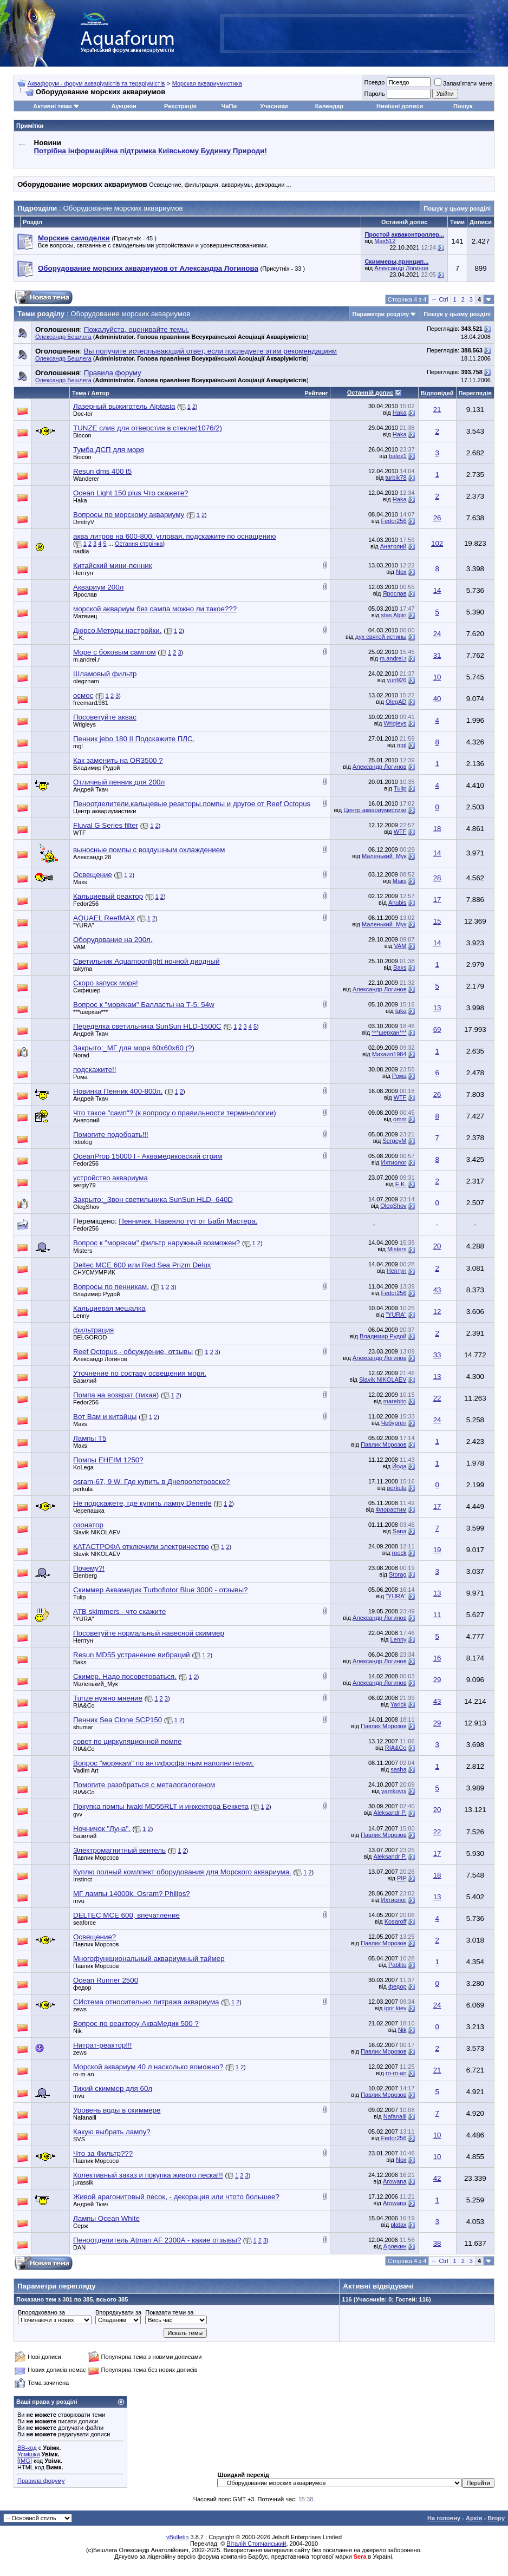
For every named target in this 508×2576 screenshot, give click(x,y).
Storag (397, 1574)
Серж (80, 2225)
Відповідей (437, 393)
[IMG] (24, 2460)
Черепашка (89, 1510)
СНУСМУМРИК (94, 1272)
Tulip (400, 788)
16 (437, 1658)
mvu (78, 1901)
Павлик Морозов (383, 1444)
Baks (399, 967)
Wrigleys (84, 724)
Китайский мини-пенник (112, 565)
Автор (100, 393)
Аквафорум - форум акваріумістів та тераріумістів (96, 83)
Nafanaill (84, 2117)
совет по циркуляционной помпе (127, 1741)
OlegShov (86, 1207)
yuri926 (396, 680)
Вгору (496, 2518)
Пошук (462, 106)
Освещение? (94, 1937)
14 (437, 590)
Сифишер (86, 990)
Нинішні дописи (399, 106)
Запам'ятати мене (463, 83)
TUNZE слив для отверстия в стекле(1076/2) (147, 428)
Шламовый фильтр (104, 674)
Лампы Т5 (89, 1438)
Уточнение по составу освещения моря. (139, 1373)
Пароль (374, 93)
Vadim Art (86, 1770)
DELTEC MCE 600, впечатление (126, 1915)
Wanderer (86, 478)
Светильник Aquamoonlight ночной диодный (146, 961)
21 (437, 410)
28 (437, 878)
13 (437, 1008)
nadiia (81, 551)
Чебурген (394, 1423)
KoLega (83, 1467)
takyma (82, 968)
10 (437, 677)
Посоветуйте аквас (104, 717)
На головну (443, 2518)
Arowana (394, 2181)
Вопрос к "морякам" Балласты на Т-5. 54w (143, 1005)
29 (437, 1680)
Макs (80, 882)
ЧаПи (229, 106)
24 (437, 634)
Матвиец (85, 616)
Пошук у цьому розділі (457, 208)
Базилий (84, 1380)
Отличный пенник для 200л (119, 782)
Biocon (82, 435)
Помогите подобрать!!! (110, 1134)
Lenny (81, 1315)
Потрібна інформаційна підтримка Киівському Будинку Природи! (150, 151)
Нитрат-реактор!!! (102, 2045)
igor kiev (396, 2008)
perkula (83, 1489)
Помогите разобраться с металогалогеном (144, 1785)
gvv (77, 1814)
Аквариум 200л (98, 587)
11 (437, 1615)
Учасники (274, 106)
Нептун (83, 573)
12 (437, 1311)
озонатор (88, 1525)
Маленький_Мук (384, 856)
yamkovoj (393, 1791)
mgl (78, 746)
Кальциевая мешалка (109, 1308)
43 (437, 1290)
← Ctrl (439, 299)
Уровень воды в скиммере (116, 2110)
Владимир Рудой (96, 767)
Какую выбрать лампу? (112, 2132)
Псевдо (374, 82)
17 (437, 899)
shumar (83, 1727)
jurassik (83, 2182)
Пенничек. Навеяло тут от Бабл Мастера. (188, 1221)
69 (437, 1029)
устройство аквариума (110, 1178)
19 (437, 1550)
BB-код (27, 2447)
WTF (79, 832)
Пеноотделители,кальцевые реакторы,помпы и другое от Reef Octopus (191, 804)
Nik (77, 2031)
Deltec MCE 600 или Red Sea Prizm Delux (142, 1265)
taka (401, 1011)
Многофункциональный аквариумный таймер (149, 1958)
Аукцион (124, 106)
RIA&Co (84, 1705)
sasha (398, 1769)
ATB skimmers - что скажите (119, 1611)
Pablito (397, 1965)
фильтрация (93, 1330)
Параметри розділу (381, 314)
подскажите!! (94, 1069)
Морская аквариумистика (207, 83)
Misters (82, 1250)
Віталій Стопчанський (256, 2543)
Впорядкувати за (118, 2312)
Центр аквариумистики (104, 811)
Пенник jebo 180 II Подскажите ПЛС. (133, 739)
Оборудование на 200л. (113, 940)
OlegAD (396, 701)
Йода (399, 1466)
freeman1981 (90, 702)
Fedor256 (393, 521)
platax (398, 2224)
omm (399, 1119)
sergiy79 (84, 1185)
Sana (400, 1531)
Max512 (384, 241)
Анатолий (393, 546)
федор (82, 1987)
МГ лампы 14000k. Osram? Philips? (131, 1893)
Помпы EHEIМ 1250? (108, 1460)
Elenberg (85, 1575)
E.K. (78, 638)
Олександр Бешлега (63, 337)
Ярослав (85, 594)
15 (437, 921)
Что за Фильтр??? (103, 2153)
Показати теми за (169, 2312)
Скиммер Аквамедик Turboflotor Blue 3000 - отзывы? (160, 1590)
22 (437, 1398)
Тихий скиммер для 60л (112, 2088)
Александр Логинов (401, 268)
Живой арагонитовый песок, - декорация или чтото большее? (176, 2197)
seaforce (84, 1922)
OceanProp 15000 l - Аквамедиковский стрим (147, 1156)
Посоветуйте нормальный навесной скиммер (148, 1633)
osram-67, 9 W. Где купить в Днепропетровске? (151, 1481)
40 (437, 699)
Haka (400, 412)
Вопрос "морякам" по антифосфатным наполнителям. (163, 1763)
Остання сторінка (139, 543)
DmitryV (83, 522)
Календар (329, 106)
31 (437, 655)
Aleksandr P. (390, 1812)
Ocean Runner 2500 (105, 1980)
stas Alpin (393, 615)
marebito (395, 1401)
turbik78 (395, 477)
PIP (402, 1878)
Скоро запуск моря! (105, 983)
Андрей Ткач (90, 789)
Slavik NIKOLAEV (382, 1379)
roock (399, 1552)
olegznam (86, 681)
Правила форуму (40, 2480)
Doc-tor (83, 413)
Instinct (82, 1879)
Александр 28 (92, 857)
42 (437, 2178)
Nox (401, 571)
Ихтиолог (394, 1162)
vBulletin (177, 2537)
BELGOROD (90, 1337)
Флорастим (390, 1509)
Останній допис (370, 392)
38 (437, 2243)
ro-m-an (83, 2074)
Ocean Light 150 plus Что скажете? (130, 493)
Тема (79, 393)
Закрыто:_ (133, 1048)
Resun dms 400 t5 (102, 471)
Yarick (398, 1704)
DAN (79, 2247)
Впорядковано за (41, 2312)
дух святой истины (381, 636)
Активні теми (52, 106)
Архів (474, 2518)
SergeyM (394, 1140)
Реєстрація (180, 106)
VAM (79, 947)
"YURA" (83, 925)
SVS (79, 2139)
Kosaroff (396, 1921)
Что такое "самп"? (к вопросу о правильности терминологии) (174, 1113)
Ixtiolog (82, 1142)
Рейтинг (316, 393)
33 (437, 1355)
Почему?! (89, 1568)
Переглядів (475, 393)
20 (437, 1246)
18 (437, 829)
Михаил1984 (389, 1054)
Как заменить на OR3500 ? (118, 760)
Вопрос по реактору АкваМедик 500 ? (136, 2023)
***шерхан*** (90, 1012)
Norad (81, 1055)
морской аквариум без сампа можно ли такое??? (155, 609)
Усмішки (28, 2454)
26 (437, 518)
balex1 (397, 456)
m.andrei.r (86, 659)
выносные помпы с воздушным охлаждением (149, 850)
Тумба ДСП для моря (108, 450)
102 (437, 543)
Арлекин (395, 2246)
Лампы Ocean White (106, 2218)
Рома (80, 1077)
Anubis (397, 902)
